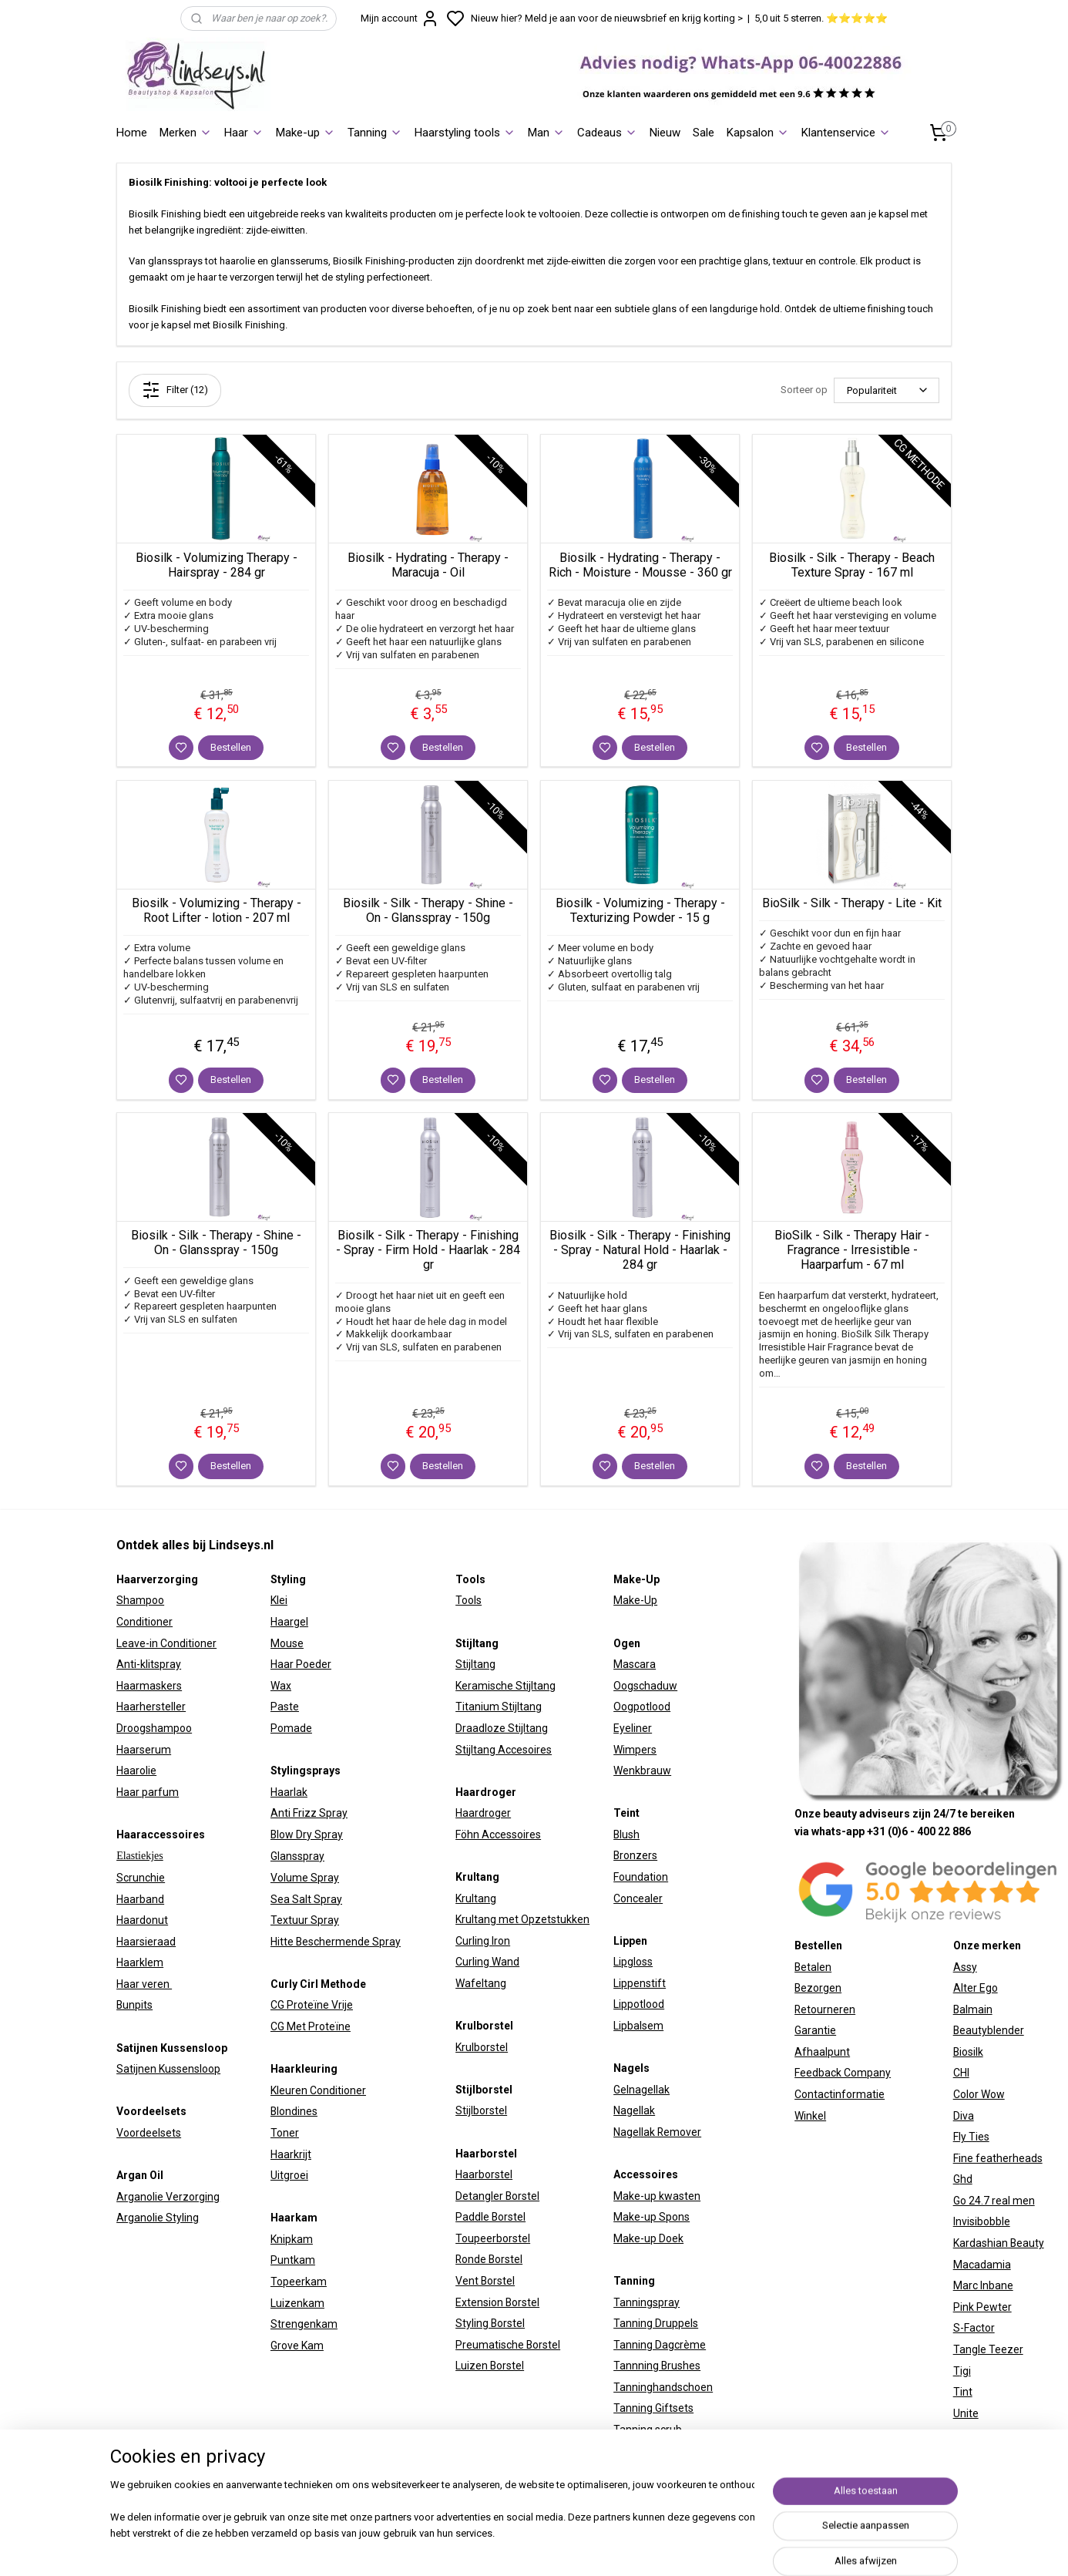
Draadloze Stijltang (501, 1728)
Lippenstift (639, 1983)
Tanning (375, 133)
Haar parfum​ (147, 1792)
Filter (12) (175, 390)
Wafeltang (480, 1983)
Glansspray (297, 1856)
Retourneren (824, 2009)
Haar (244, 133)
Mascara (634, 1664)
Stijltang (475, 1664)
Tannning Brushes (656, 2365)
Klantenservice (846, 133)
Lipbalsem (638, 2025)
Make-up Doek (648, 2238)
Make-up (305, 133)
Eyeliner (632, 1728)
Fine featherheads (998, 2158)
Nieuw (665, 133)
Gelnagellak (641, 2089)
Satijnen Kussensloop (168, 2069)
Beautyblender (988, 2030)
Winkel (810, 2116)
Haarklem (139, 1962)
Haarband (140, 1899)
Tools (468, 1600)
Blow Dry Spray (306, 1834)
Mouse (287, 1643)
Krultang (475, 1898)
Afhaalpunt (822, 2052)
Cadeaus (607, 133)
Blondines (293, 2111)
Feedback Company (842, 2073)
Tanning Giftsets (653, 2408)
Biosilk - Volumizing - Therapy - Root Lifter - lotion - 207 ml (216, 910)
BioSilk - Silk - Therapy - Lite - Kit (852, 903)
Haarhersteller (151, 1706)
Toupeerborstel (492, 2238)
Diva (963, 2116)
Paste (284, 1706)
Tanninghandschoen (663, 2387)
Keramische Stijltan (502, 1686)
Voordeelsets (148, 2133)
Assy (965, 1967)
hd (966, 2179)
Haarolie (136, 1770)
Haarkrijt (290, 2154)
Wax (280, 1686)
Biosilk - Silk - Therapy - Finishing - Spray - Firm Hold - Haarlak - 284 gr (428, 1250)
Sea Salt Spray (306, 1899)
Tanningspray (646, 2302)
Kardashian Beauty (998, 2243)
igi (965, 2371)
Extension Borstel (497, 2302)
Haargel (289, 1622)
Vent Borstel (485, 2281)
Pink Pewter (982, 2307)
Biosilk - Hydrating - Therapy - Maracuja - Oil (428, 565)
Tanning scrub (647, 2429)
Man (546, 133)
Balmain (972, 2009)
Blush (626, 1834)
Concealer (638, 1898)
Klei (278, 1600)
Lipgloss (633, 1962)
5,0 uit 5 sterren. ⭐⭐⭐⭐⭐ (821, 18)
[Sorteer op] (887, 390)
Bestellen (230, 747)
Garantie (815, 2030)
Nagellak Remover (657, 2132)
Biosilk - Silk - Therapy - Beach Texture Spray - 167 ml (852, 565)
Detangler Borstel (497, 2196)
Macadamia (982, 2264)
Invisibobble (981, 2221)
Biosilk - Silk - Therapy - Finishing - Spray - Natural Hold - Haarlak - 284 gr (639, 1250)
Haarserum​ (143, 1750)
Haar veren (144, 1984)
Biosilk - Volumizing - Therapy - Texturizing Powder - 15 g (640, 910)
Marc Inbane (983, 2285)
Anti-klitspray (148, 1664)
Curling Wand (487, 1962)
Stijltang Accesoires (503, 1750)
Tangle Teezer (988, 2349)
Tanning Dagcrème (659, 2345)
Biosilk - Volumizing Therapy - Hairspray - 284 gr (216, 565)
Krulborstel (481, 2047)
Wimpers (635, 1750)
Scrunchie (140, 1877)
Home (131, 133)
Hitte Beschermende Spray (335, 1941)
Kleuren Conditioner (318, 2090)
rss (702, 2548)
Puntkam (292, 2260)
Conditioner (144, 1622)
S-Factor (974, 2328)
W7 (961, 2434)
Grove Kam (297, 2345)
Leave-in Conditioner (166, 1643)
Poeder (312, 1664)
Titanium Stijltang (498, 1706)
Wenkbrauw (642, 1770)
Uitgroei (289, 2175)
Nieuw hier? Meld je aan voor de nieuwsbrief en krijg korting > (607, 18)
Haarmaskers (149, 1686)
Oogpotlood (641, 1706)
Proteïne (329, 2026)
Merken (186, 133)
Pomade (291, 1728)
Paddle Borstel (490, 2217)
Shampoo (140, 1600)
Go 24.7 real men (994, 2200)
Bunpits (134, 2005)
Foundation (640, 1877)
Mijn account (400, 18)
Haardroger (483, 1813)
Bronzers (635, 1855)
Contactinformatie (839, 2094)
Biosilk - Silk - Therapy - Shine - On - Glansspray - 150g (428, 910)
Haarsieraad (146, 1941)
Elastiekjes (139, 1855)
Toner (284, 2133)
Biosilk (968, 2052)
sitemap (672, 2548)
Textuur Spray (304, 1920)
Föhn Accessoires (498, 1834)
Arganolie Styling (157, 2217)
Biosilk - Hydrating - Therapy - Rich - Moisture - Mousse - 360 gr (640, 565)
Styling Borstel (490, 2323)
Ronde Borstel (488, 2259)
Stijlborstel (481, 2110)
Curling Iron (482, 1941)
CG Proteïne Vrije (311, 2005)
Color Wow (979, 2094)
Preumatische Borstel (507, 2345)
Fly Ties (971, 2136)
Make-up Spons (651, 2217)
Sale (703, 133)
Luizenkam (297, 2303)
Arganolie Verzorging (168, 2197)
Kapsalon (758, 133)
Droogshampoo (154, 1728)
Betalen (812, 1967)
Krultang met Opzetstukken (522, 1919)
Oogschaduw (645, 1686)
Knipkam (291, 2239)
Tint (962, 2392)
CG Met (289, 2026)
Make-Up (635, 1600)
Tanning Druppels (655, 2323)
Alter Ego (975, 1988)
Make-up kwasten (656, 2196)
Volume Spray (304, 1877)
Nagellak (634, 2110)
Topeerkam (298, 2281)
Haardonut (142, 1920)
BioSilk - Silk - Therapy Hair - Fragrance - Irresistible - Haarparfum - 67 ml (851, 1250)
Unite (966, 2413)
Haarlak (288, 1792)
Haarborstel (483, 2174)
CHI (961, 2073)
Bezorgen (817, 1988)
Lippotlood (638, 2004)
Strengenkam (304, 2324)
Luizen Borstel (489, 2365)
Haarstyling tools (465, 133)
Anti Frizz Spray (309, 1813)
